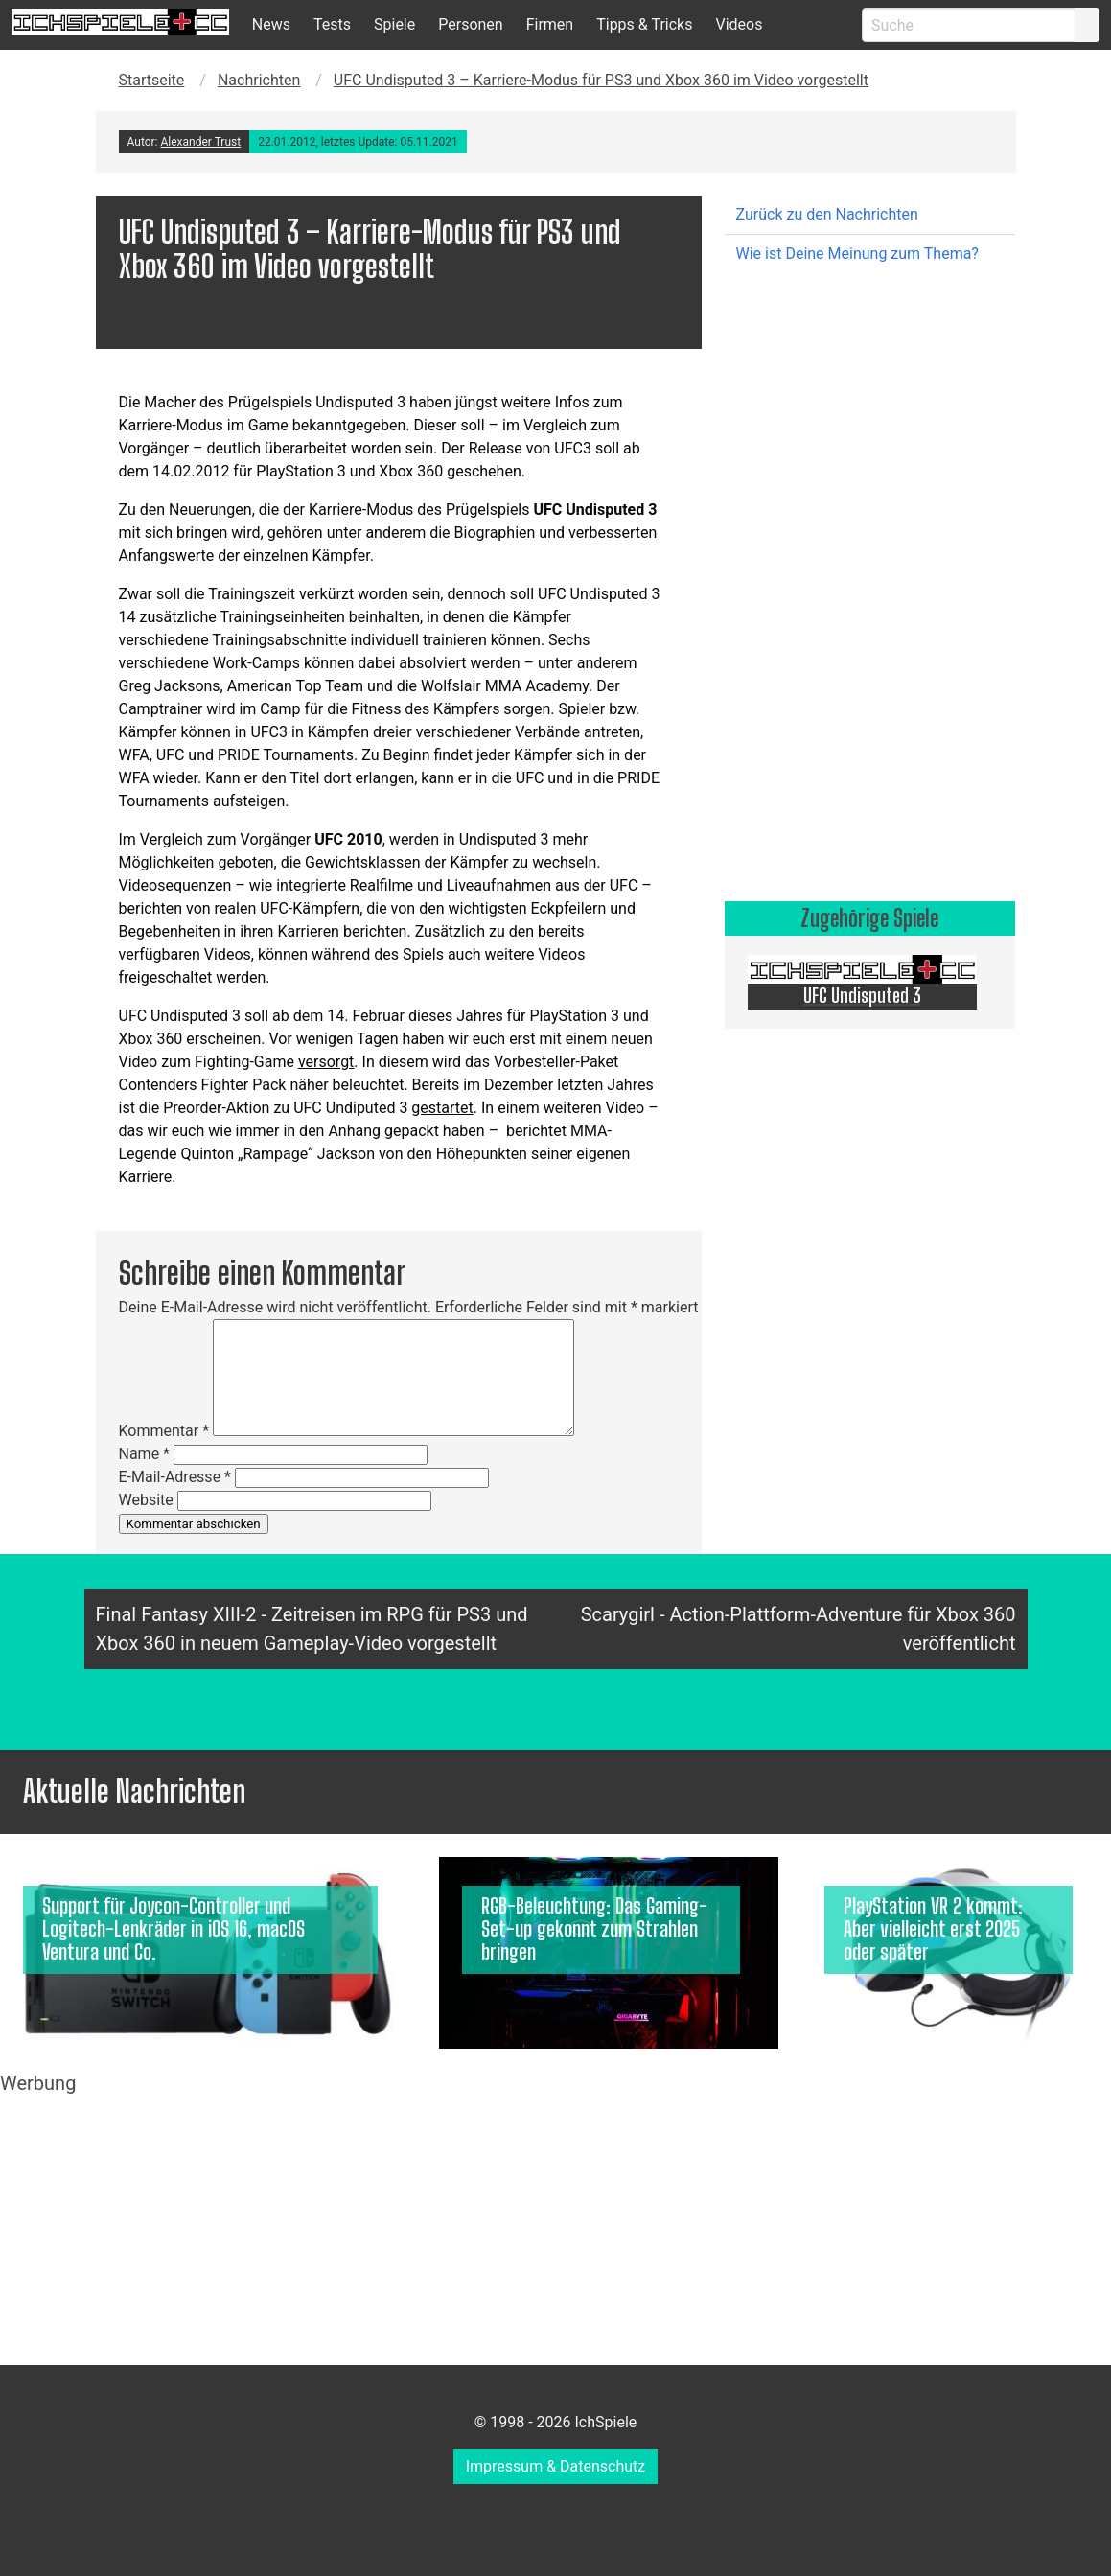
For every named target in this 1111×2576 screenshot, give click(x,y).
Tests (332, 24)
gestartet (442, 1108)
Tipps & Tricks (644, 24)
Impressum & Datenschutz (556, 2466)
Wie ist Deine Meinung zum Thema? (857, 253)
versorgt (326, 1062)
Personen (470, 24)
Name (145, 1454)
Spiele (394, 24)
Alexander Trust (200, 142)
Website (146, 1500)
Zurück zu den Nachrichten (827, 214)
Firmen (550, 24)
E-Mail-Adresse (175, 1477)
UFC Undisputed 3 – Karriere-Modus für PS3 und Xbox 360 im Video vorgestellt (601, 80)
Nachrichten (259, 80)
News (271, 24)
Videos (738, 24)
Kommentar (164, 1431)
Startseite (152, 80)
